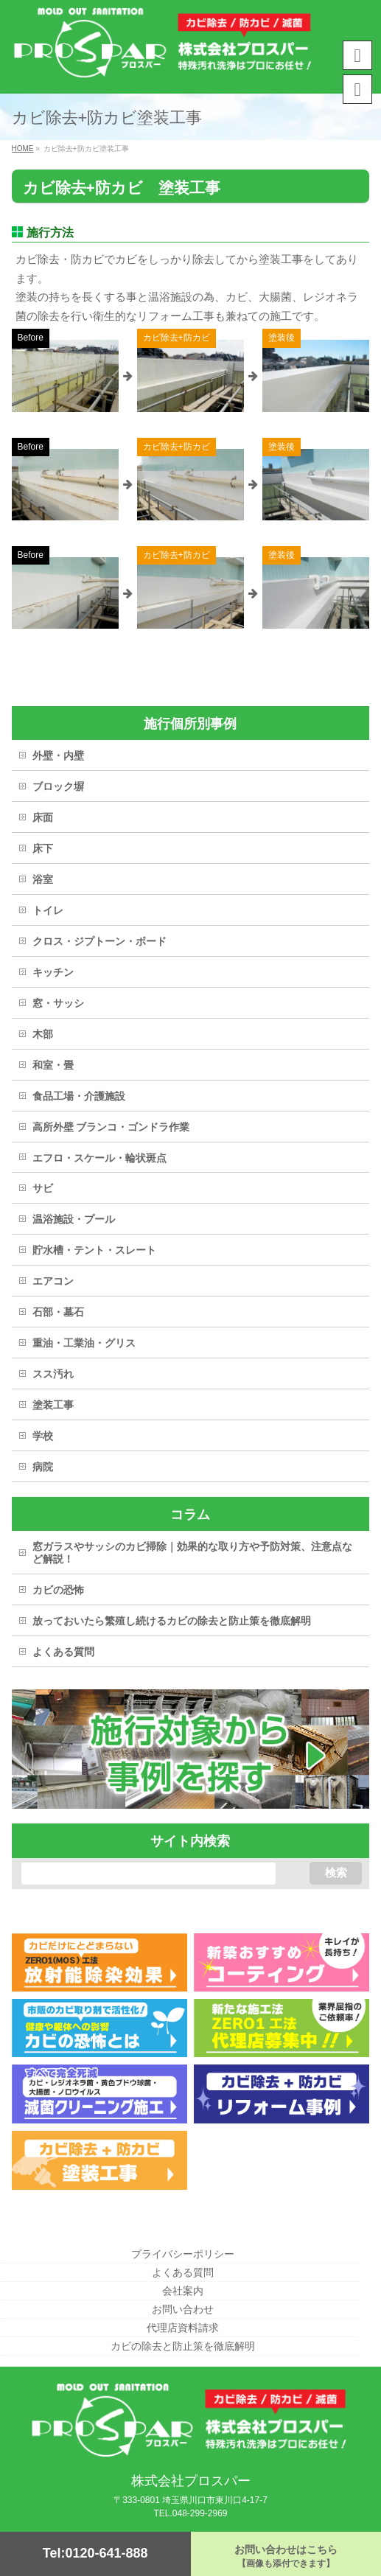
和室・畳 (53, 1065)
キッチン (53, 972)
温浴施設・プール (73, 1219)
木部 (42, 1034)
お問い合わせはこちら (286, 2556)
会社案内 (182, 2291)
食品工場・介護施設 (78, 1096)
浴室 (42, 879)
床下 (42, 848)
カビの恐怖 (58, 1590)
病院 (42, 1467)
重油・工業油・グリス (84, 1343)
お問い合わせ (183, 2309)
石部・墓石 (58, 1312)
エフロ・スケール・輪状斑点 (99, 1158)
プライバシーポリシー (182, 2254)
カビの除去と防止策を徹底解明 (183, 2346)
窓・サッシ (58, 1003)
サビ (42, 1188)
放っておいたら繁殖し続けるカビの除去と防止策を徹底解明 (171, 1621)
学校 (42, 1436)
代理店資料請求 (183, 2328)
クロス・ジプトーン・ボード (99, 941)
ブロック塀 (58, 786)
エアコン (53, 1281)
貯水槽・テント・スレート (94, 1250)
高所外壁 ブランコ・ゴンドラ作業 (111, 1127)
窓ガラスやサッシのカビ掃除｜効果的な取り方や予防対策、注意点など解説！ (192, 1552)
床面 (42, 817)
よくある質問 (63, 1652)
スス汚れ (53, 1374)
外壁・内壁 (58, 755)
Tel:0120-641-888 (95, 2553)
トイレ (47, 910)
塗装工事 (53, 1405)
